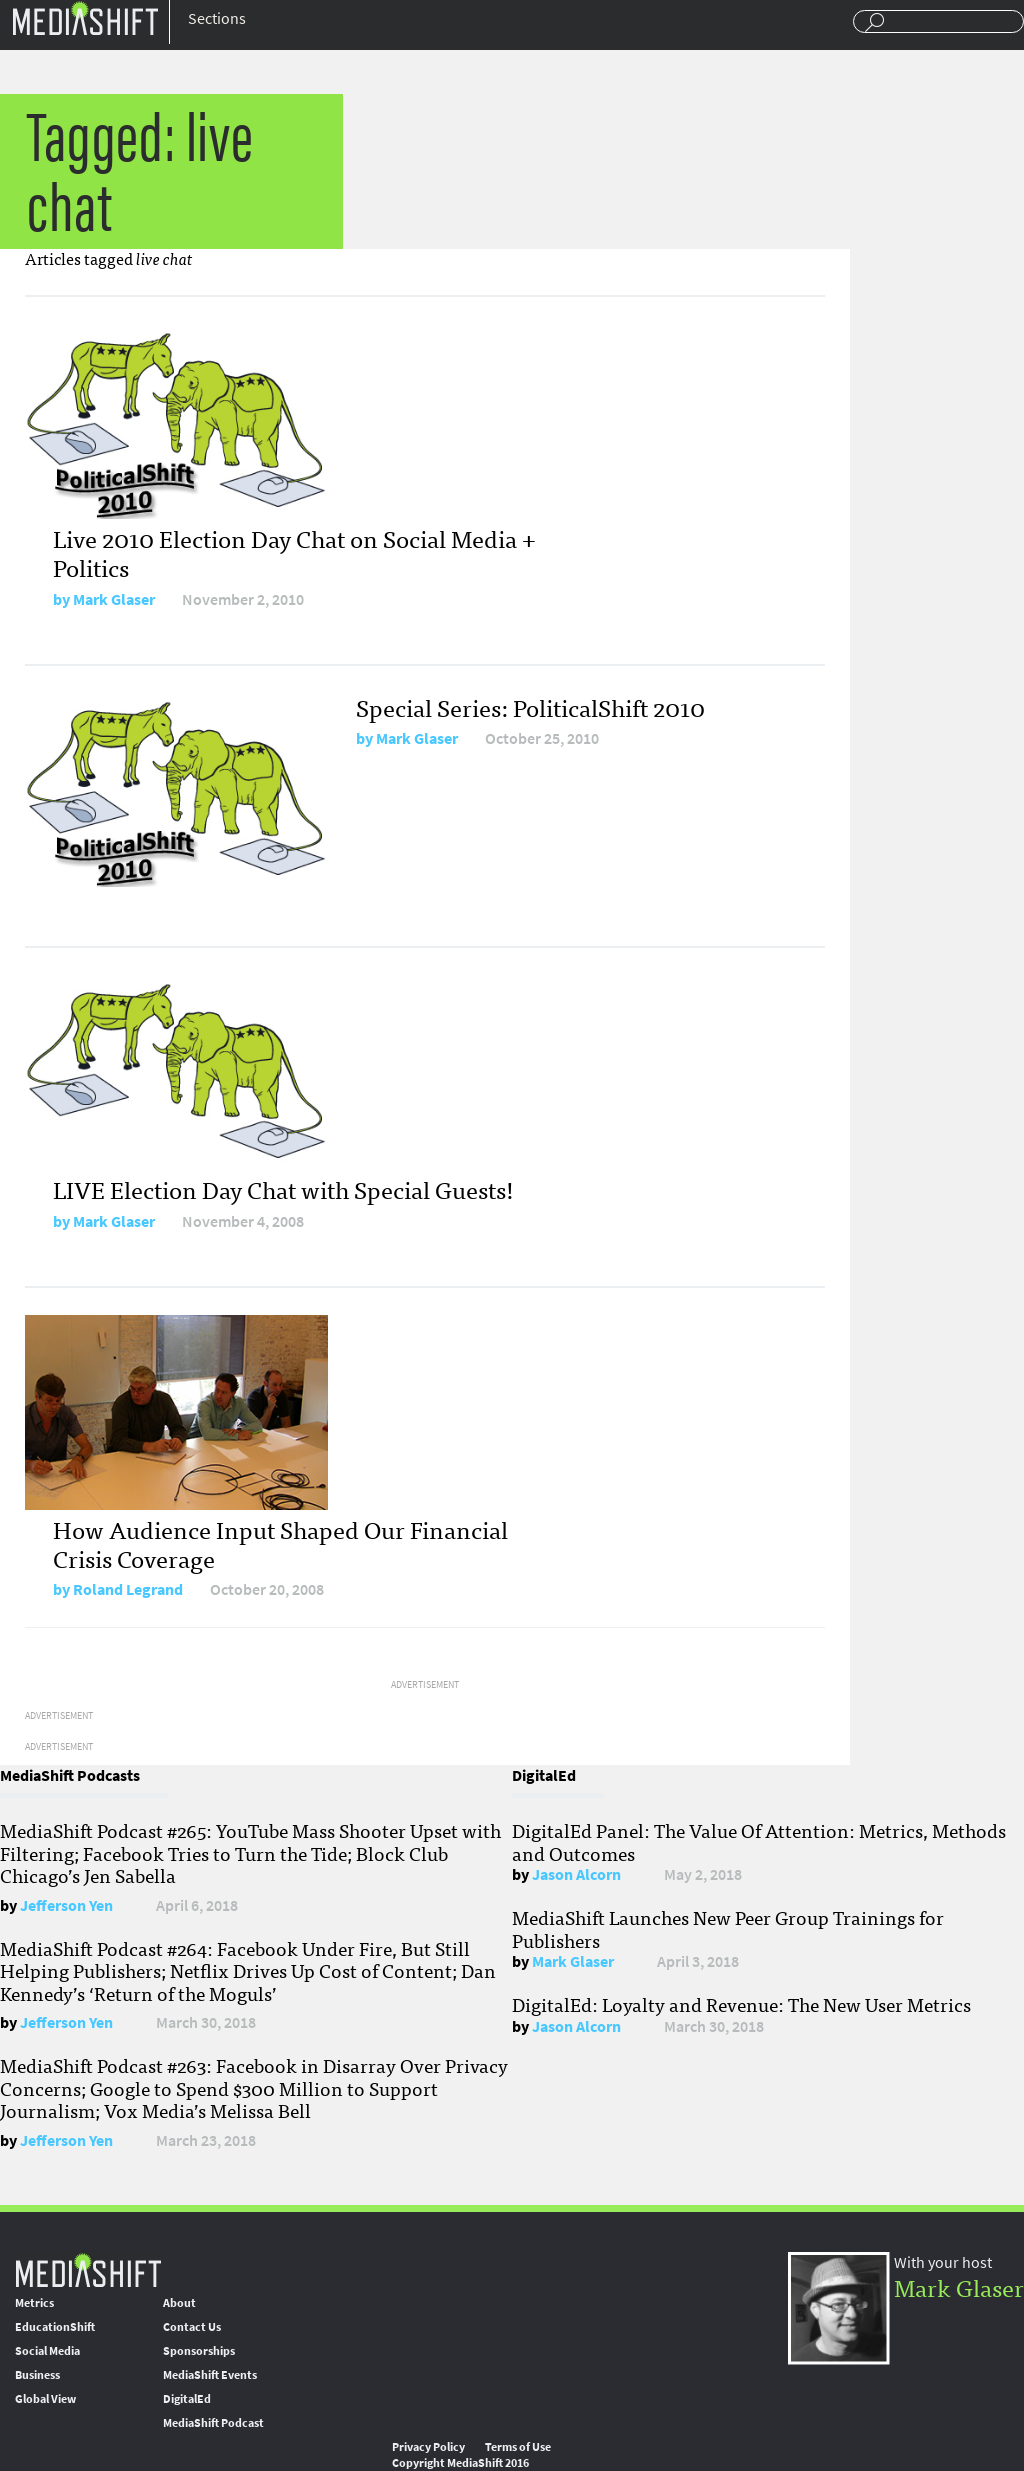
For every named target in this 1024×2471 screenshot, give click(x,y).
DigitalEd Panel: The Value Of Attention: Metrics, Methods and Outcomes (759, 1841)
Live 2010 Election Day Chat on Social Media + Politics (294, 552)
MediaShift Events (210, 2375)
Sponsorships (199, 2351)
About (179, 2303)
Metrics (34, 2303)
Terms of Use (518, 2447)
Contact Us (192, 2327)
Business (37, 2375)
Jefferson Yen (66, 1905)
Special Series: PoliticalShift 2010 (530, 706)
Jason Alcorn (576, 1874)
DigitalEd (187, 2399)
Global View (45, 2399)
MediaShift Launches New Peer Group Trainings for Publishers (728, 1928)
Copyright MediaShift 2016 (460, 2463)
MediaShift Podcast (213, 2423)
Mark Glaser (114, 599)
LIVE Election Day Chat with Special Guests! (283, 1188)
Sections (217, 18)
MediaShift (88, 2269)
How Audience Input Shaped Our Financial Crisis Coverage (280, 1543)
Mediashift (85, 17)
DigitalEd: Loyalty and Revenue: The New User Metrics (741, 2004)
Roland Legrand (128, 1589)
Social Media (47, 2351)
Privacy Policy (428, 2447)
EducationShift (55, 2327)
